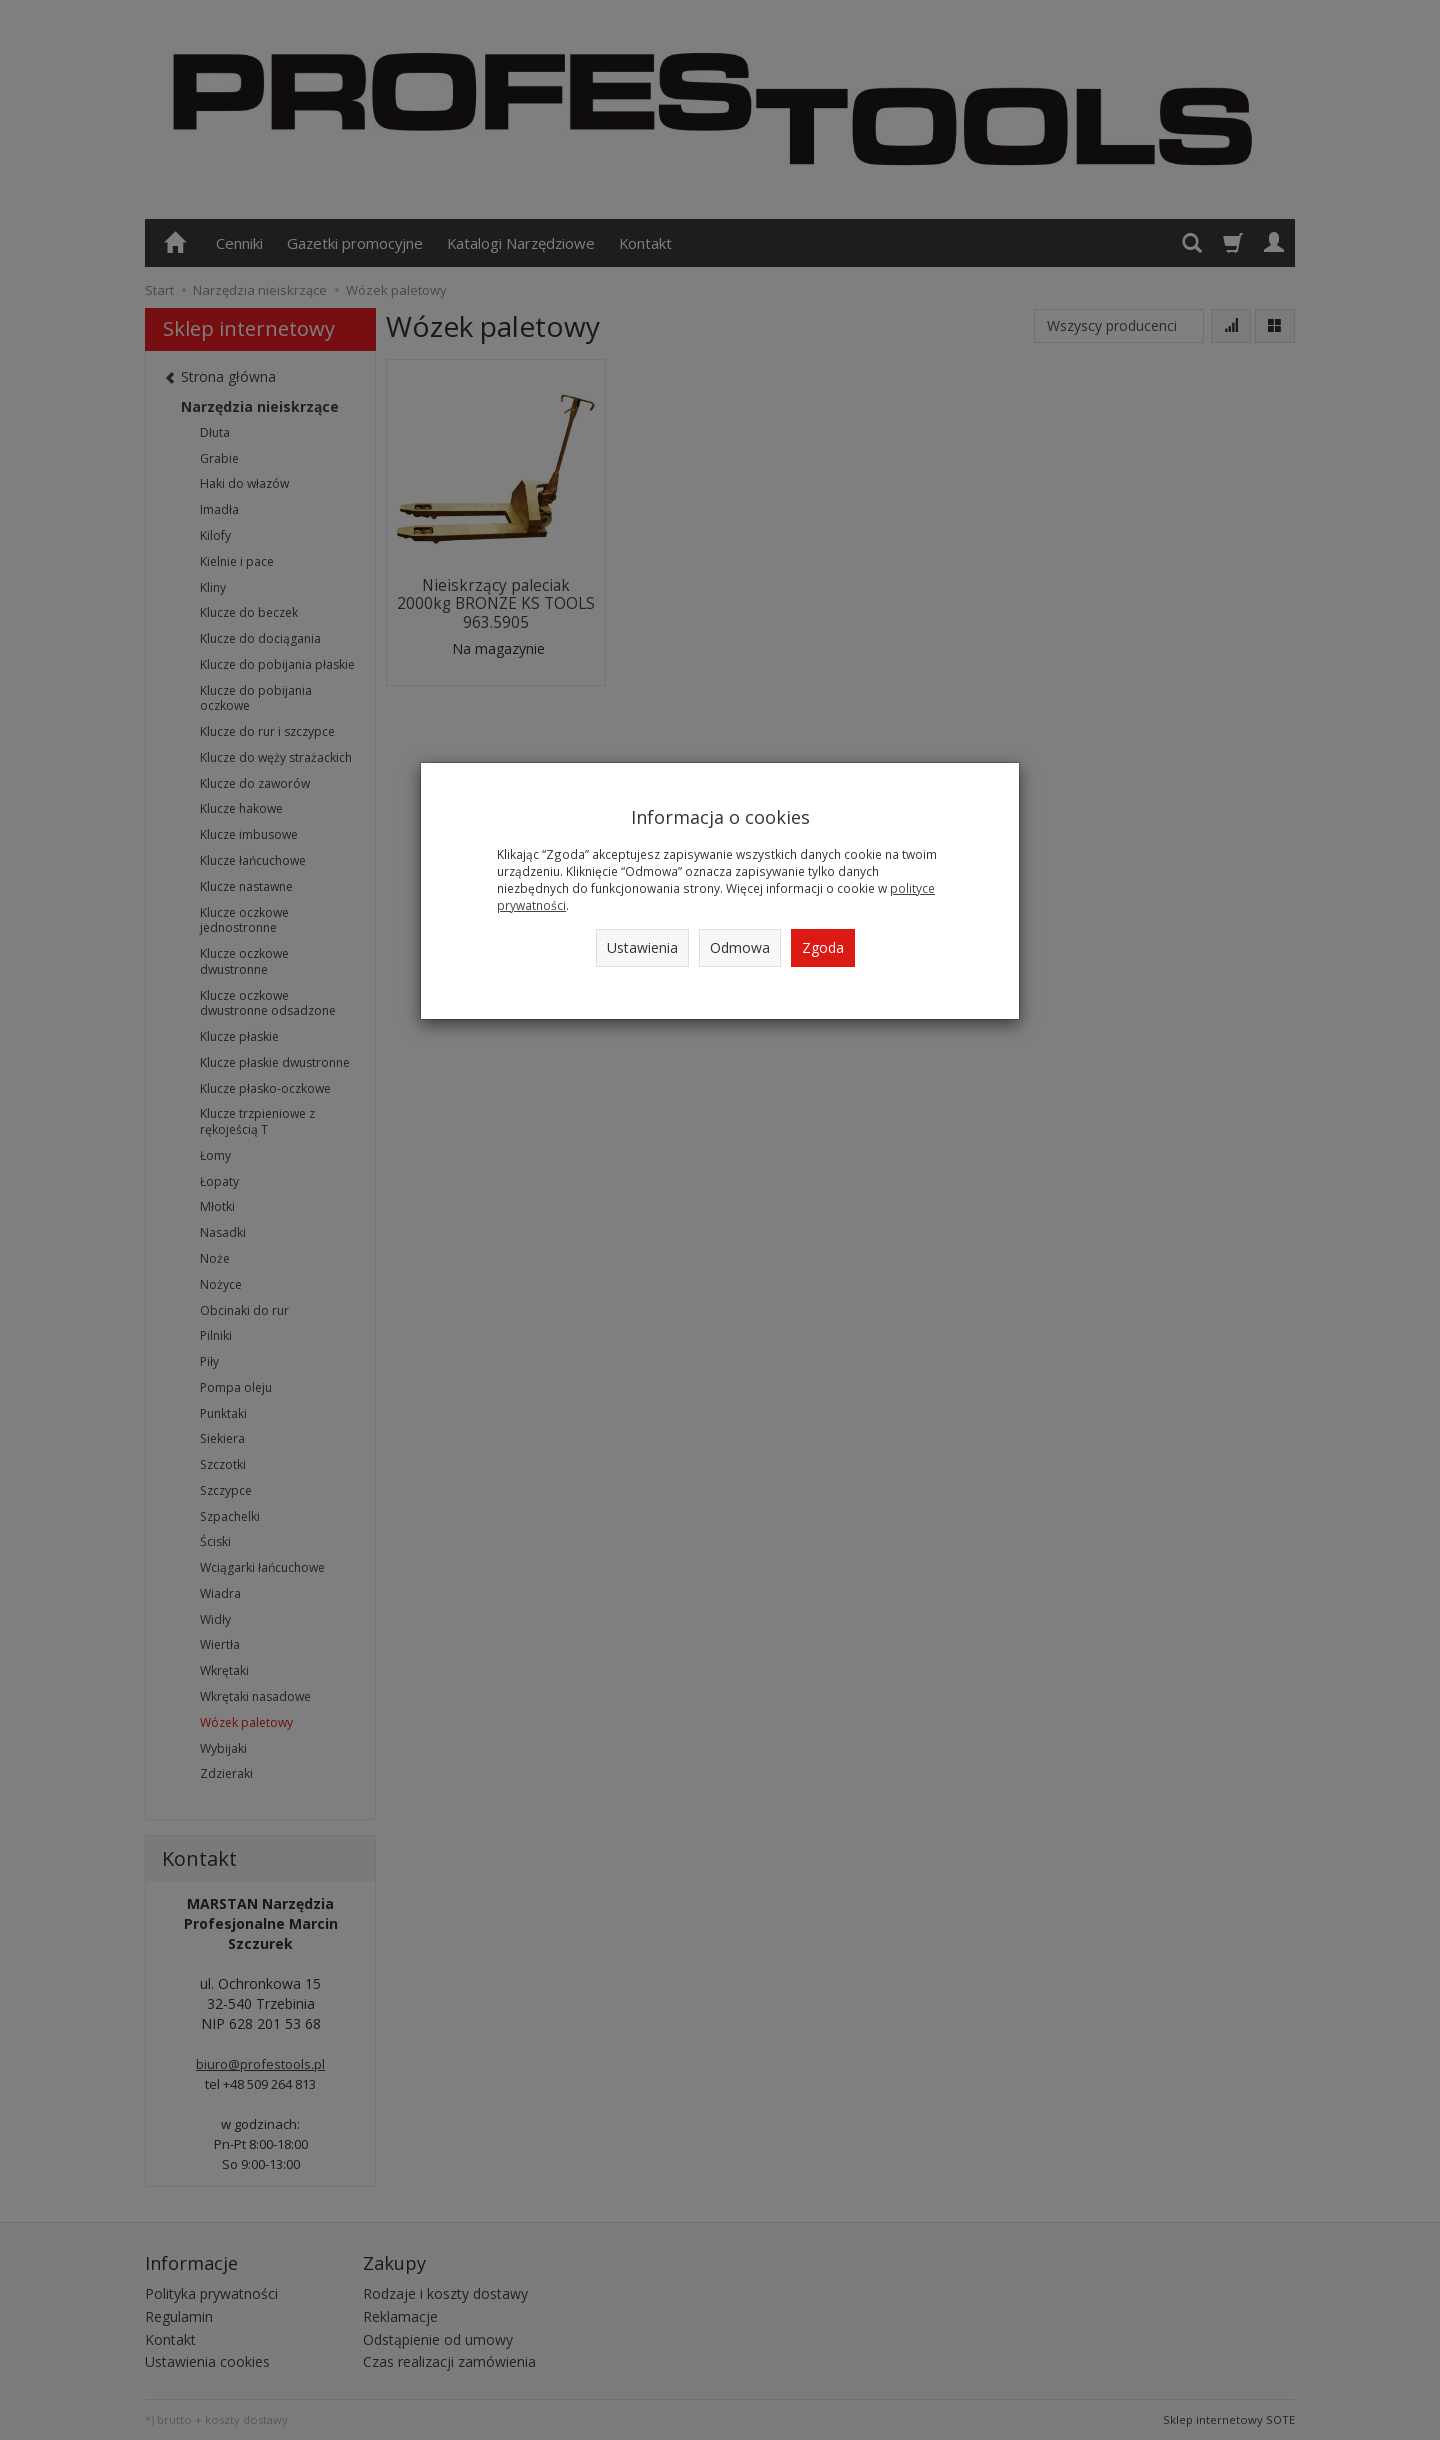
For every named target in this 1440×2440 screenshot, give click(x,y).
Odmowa (740, 947)
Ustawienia (642, 947)
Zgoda (823, 947)
